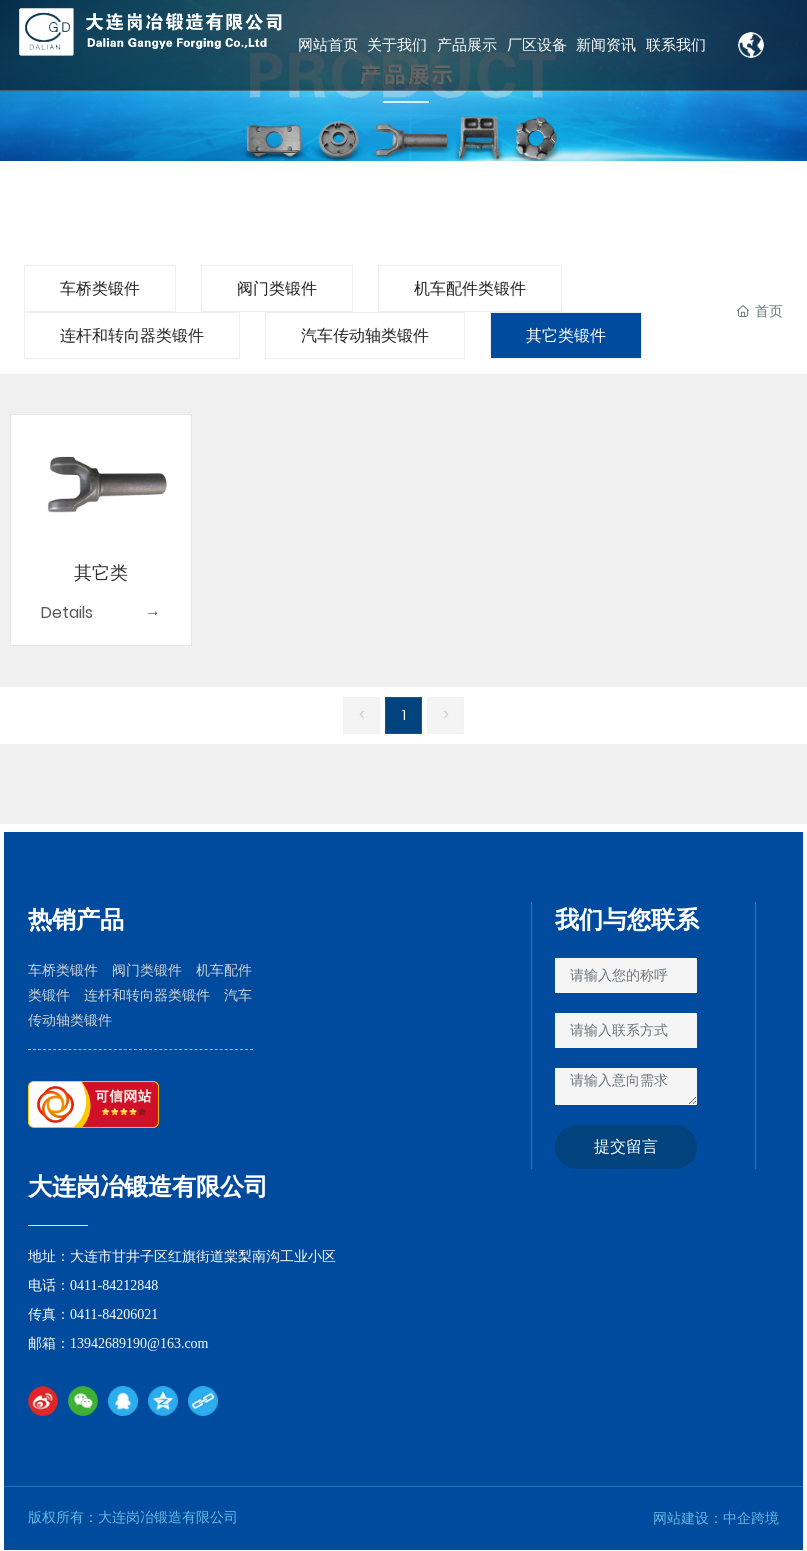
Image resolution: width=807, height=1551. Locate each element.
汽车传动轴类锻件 (365, 335)
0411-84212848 (114, 1285)
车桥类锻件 (100, 288)
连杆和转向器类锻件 (132, 335)
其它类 (101, 573)
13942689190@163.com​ (141, 1343)
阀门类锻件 (277, 288)
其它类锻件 (566, 335)
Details (67, 612)
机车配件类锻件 (470, 288)
